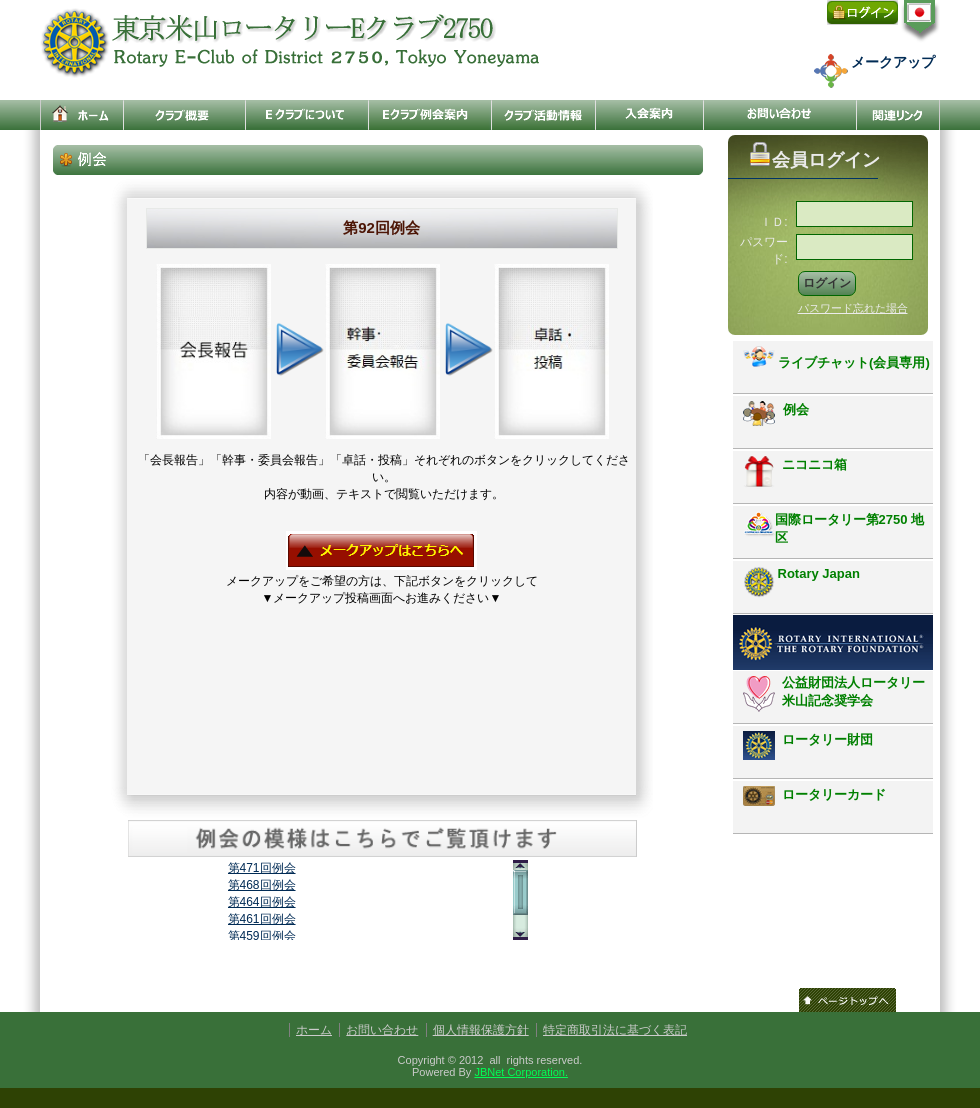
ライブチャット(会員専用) (836, 358)
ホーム (314, 1030)
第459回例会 (262, 936)
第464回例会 (262, 902)
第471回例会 (262, 868)
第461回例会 (262, 919)
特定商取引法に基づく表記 (615, 1030)
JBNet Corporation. (521, 1072)
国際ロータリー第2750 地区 (834, 528)
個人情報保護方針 (481, 1030)
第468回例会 (262, 885)
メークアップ (893, 62)
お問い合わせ (382, 1030)
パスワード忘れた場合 (853, 308)
